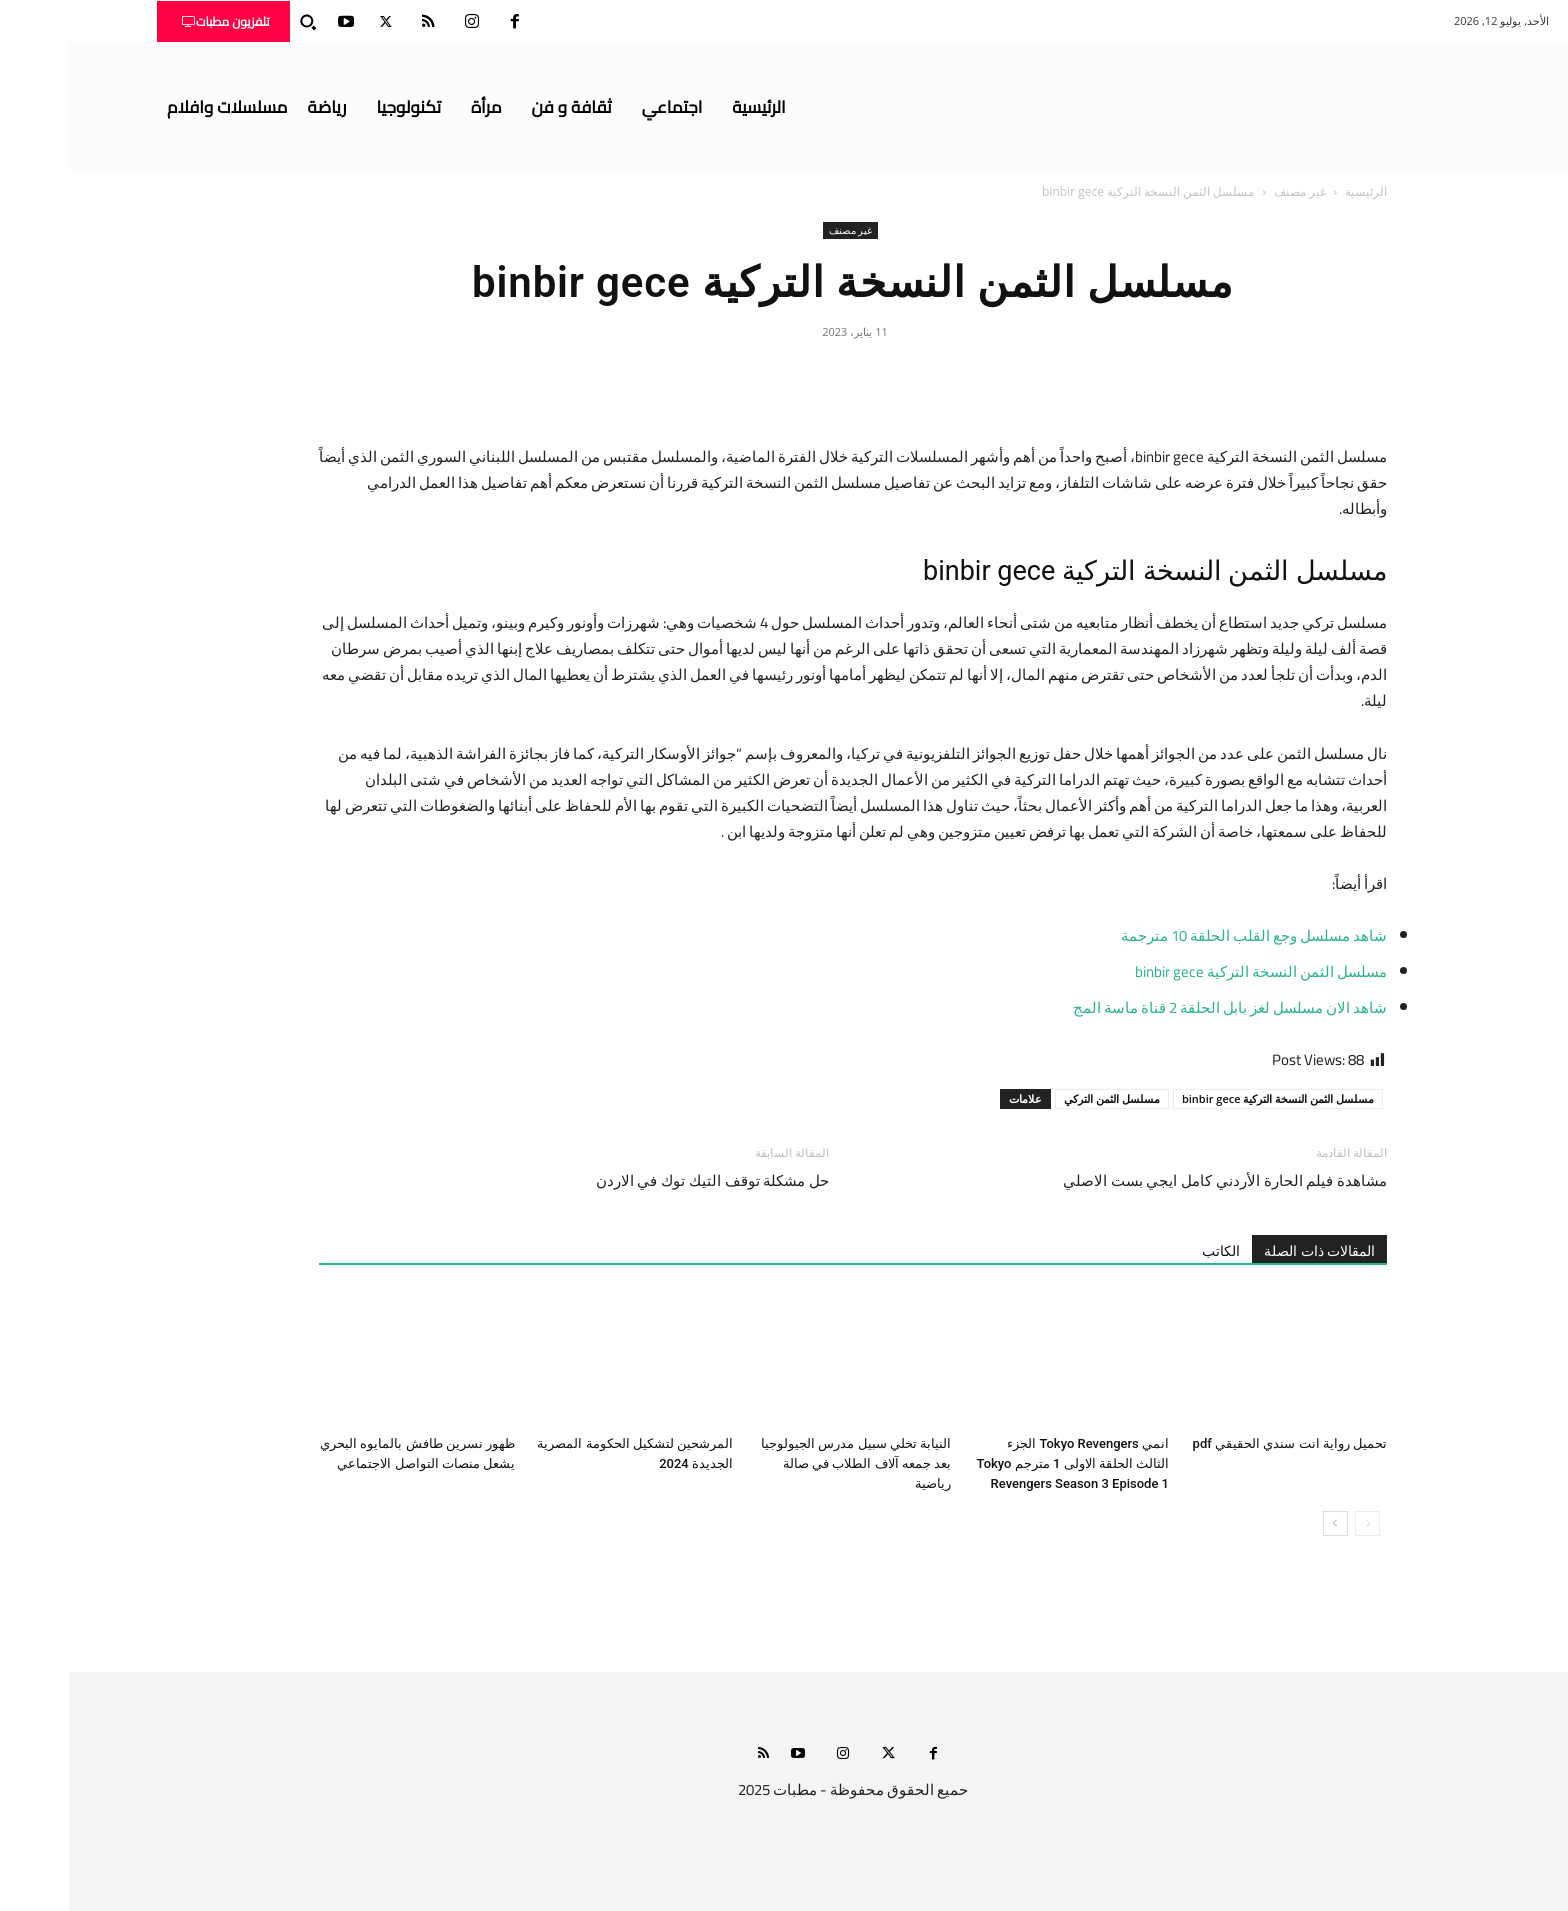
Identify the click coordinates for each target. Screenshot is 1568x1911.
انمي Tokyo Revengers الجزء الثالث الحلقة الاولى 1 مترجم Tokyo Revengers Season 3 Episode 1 (1004, 1463)
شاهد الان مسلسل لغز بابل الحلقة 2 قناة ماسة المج (1161, 1007)
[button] (239, 22)
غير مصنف (1231, 191)
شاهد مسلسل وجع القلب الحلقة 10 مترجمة (1183, 935)
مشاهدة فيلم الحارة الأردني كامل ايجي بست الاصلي (1156, 1181)
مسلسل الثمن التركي (1043, 1098)
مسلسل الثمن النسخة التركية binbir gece (1192, 971)
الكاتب (1152, 1251)
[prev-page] (1298, 1523)
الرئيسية (1297, 191)
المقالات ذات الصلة (1250, 1251)
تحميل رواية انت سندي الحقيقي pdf (1221, 1443)
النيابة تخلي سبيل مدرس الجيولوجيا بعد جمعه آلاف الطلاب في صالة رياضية (787, 1463)
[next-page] (1266, 1523)
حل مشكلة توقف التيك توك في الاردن (643, 1181)
